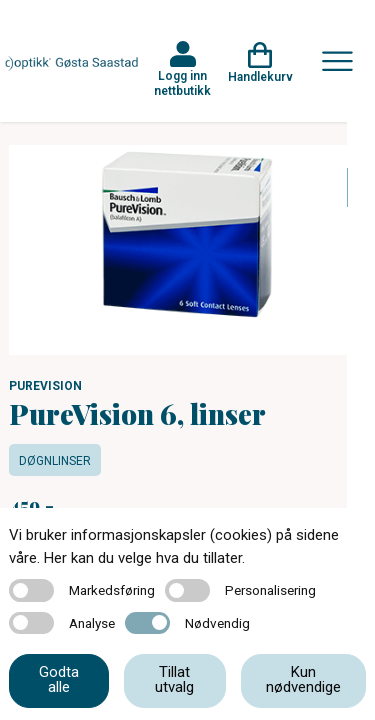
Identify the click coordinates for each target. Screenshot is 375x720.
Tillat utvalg (174, 679)
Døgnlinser (55, 461)
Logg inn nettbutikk (182, 83)
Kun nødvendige (303, 679)
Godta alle (59, 679)
